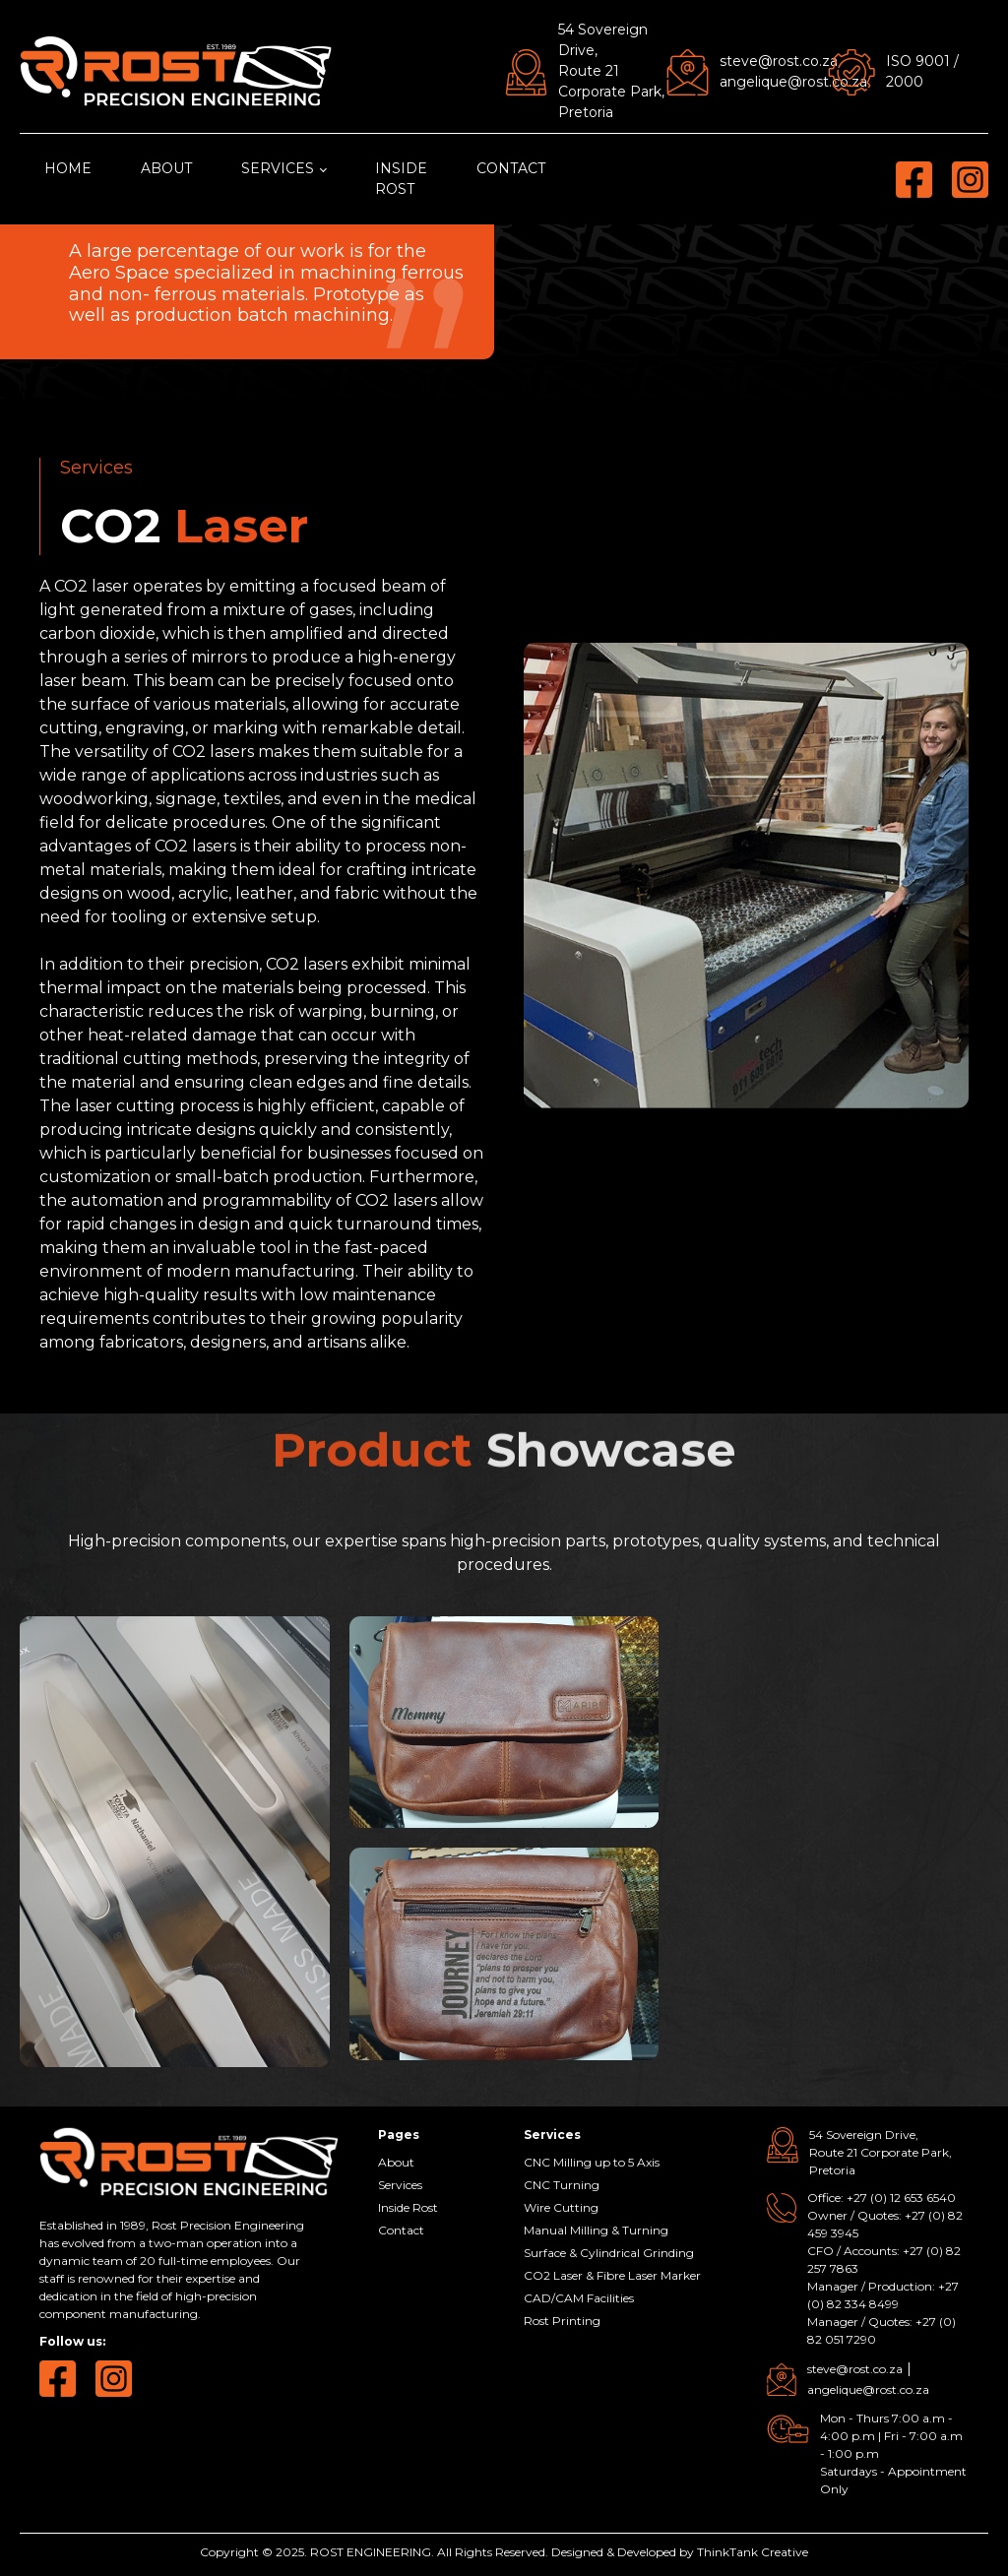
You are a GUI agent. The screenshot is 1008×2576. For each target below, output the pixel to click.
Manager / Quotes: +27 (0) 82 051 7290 (881, 2330)
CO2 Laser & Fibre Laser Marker (612, 2275)
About (166, 168)
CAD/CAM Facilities (579, 2298)
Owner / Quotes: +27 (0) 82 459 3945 (885, 2224)
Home (68, 168)
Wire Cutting (561, 2207)
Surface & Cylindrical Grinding (609, 2252)
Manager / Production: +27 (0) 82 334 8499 (883, 2295)
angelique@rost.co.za (793, 82)
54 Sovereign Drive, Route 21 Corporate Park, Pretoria (611, 71)
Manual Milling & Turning (596, 2230)
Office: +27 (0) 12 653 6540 (881, 2197)
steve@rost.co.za (779, 61)
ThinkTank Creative (752, 2552)
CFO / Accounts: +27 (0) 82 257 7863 (884, 2259)
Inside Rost (401, 178)
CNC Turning (561, 2184)
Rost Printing (562, 2320)
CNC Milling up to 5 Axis (592, 2162)
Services (277, 168)
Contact (510, 168)
